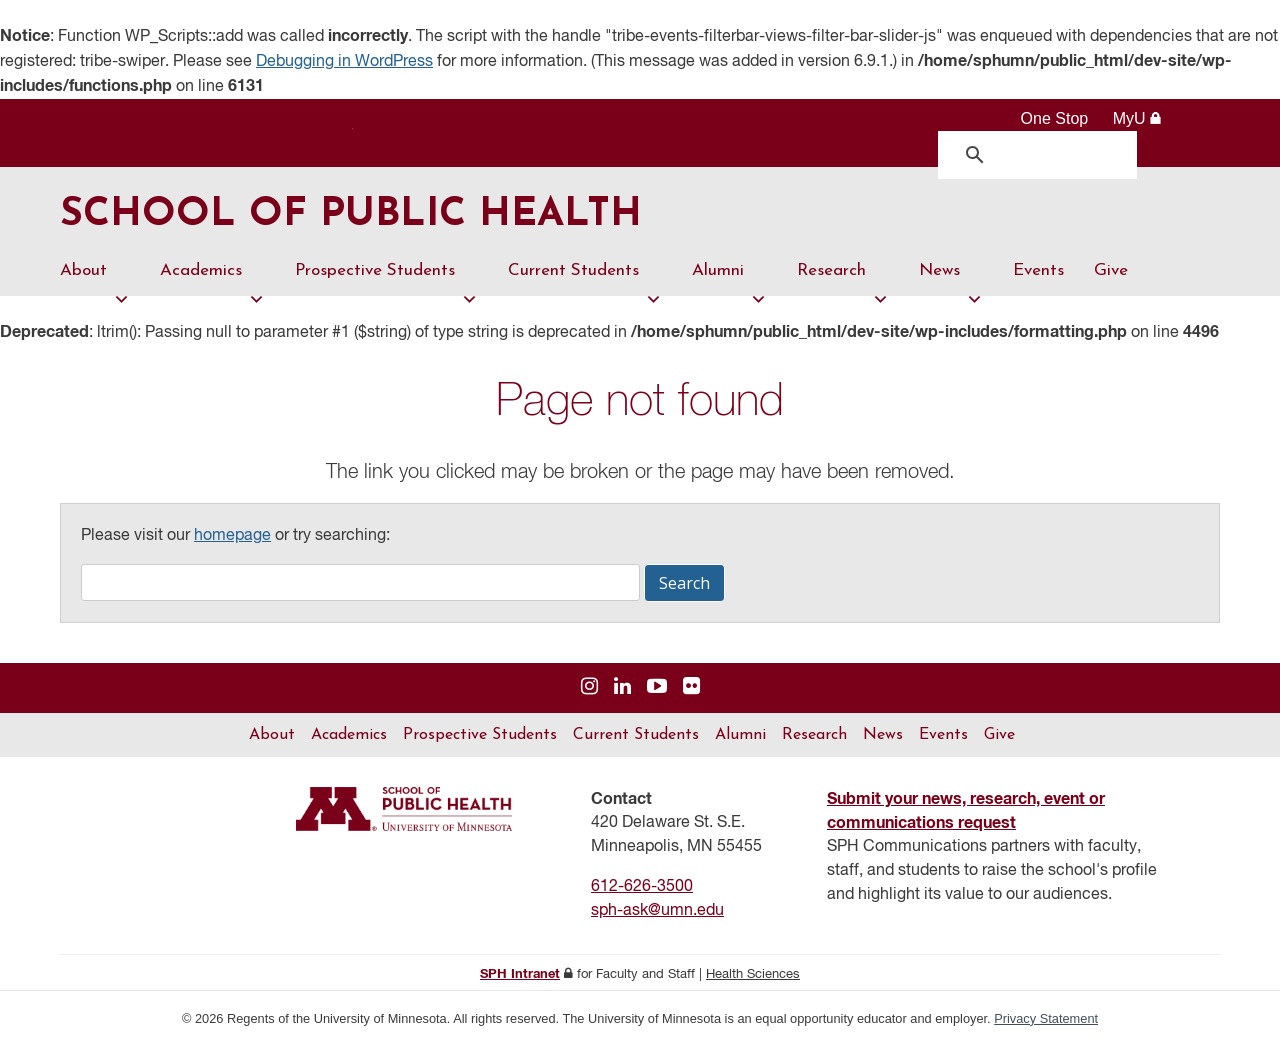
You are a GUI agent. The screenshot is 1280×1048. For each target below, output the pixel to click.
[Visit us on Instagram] (589, 688)
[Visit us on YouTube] (657, 688)
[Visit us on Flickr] (691, 688)
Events (1038, 271)
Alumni (729, 280)
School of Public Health (353, 217)
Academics (212, 280)
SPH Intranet (520, 975)
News (951, 280)
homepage (232, 537)
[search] (1042, 154)
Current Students (585, 280)
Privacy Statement (1046, 1019)
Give (1111, 271)
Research (843, 280)
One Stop (1055, 118)
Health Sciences (753, 975)
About (95, 280)
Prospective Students (386, 280)
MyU (1137, 118)
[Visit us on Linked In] (622, 688)
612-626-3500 (642, 888)
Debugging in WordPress (344, 62)
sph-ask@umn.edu (657, 912)
